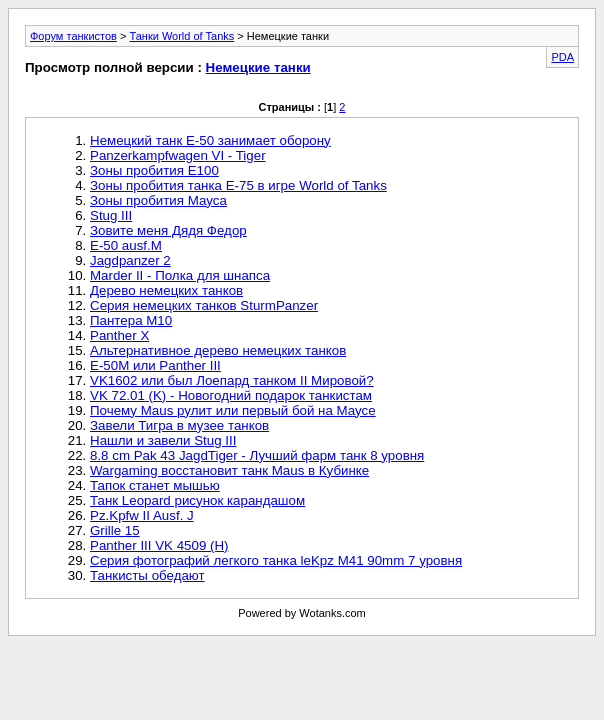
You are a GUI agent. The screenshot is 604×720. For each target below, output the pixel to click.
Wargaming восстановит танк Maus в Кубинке (229, 470)
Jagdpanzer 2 (130, 260)
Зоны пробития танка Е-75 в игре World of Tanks (238, 185)
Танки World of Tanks (181, 36)
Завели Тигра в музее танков (179, 425)
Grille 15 (115, 530)
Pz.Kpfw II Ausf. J (142, 515)
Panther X (119, 335)
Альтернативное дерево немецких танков (218, 350)
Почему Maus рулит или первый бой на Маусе (233, 410)
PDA (562, 57)
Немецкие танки (258, 67)
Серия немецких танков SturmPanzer (204, 305)
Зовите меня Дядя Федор (168, 230)
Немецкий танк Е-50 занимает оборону (210, 140)
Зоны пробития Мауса (158, 200)
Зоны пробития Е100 (154, 170)
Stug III (111, 215)
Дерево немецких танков (166, 290)
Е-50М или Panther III (155, 365)
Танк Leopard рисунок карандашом (197, 500)
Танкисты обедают (147, 575)
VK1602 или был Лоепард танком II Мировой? (232, 380)
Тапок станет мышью (155, 485)
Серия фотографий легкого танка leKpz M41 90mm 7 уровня (276, 560)
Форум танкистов (73, 36)
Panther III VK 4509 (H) (159, 545)
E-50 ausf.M (126, 245)
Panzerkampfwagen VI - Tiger (178, 155)
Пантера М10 (131, 320)
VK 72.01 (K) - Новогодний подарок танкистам (231, 395)
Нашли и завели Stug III (163, 440)
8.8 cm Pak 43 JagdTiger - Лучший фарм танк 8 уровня (257, 455)
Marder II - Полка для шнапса (180, 275)
